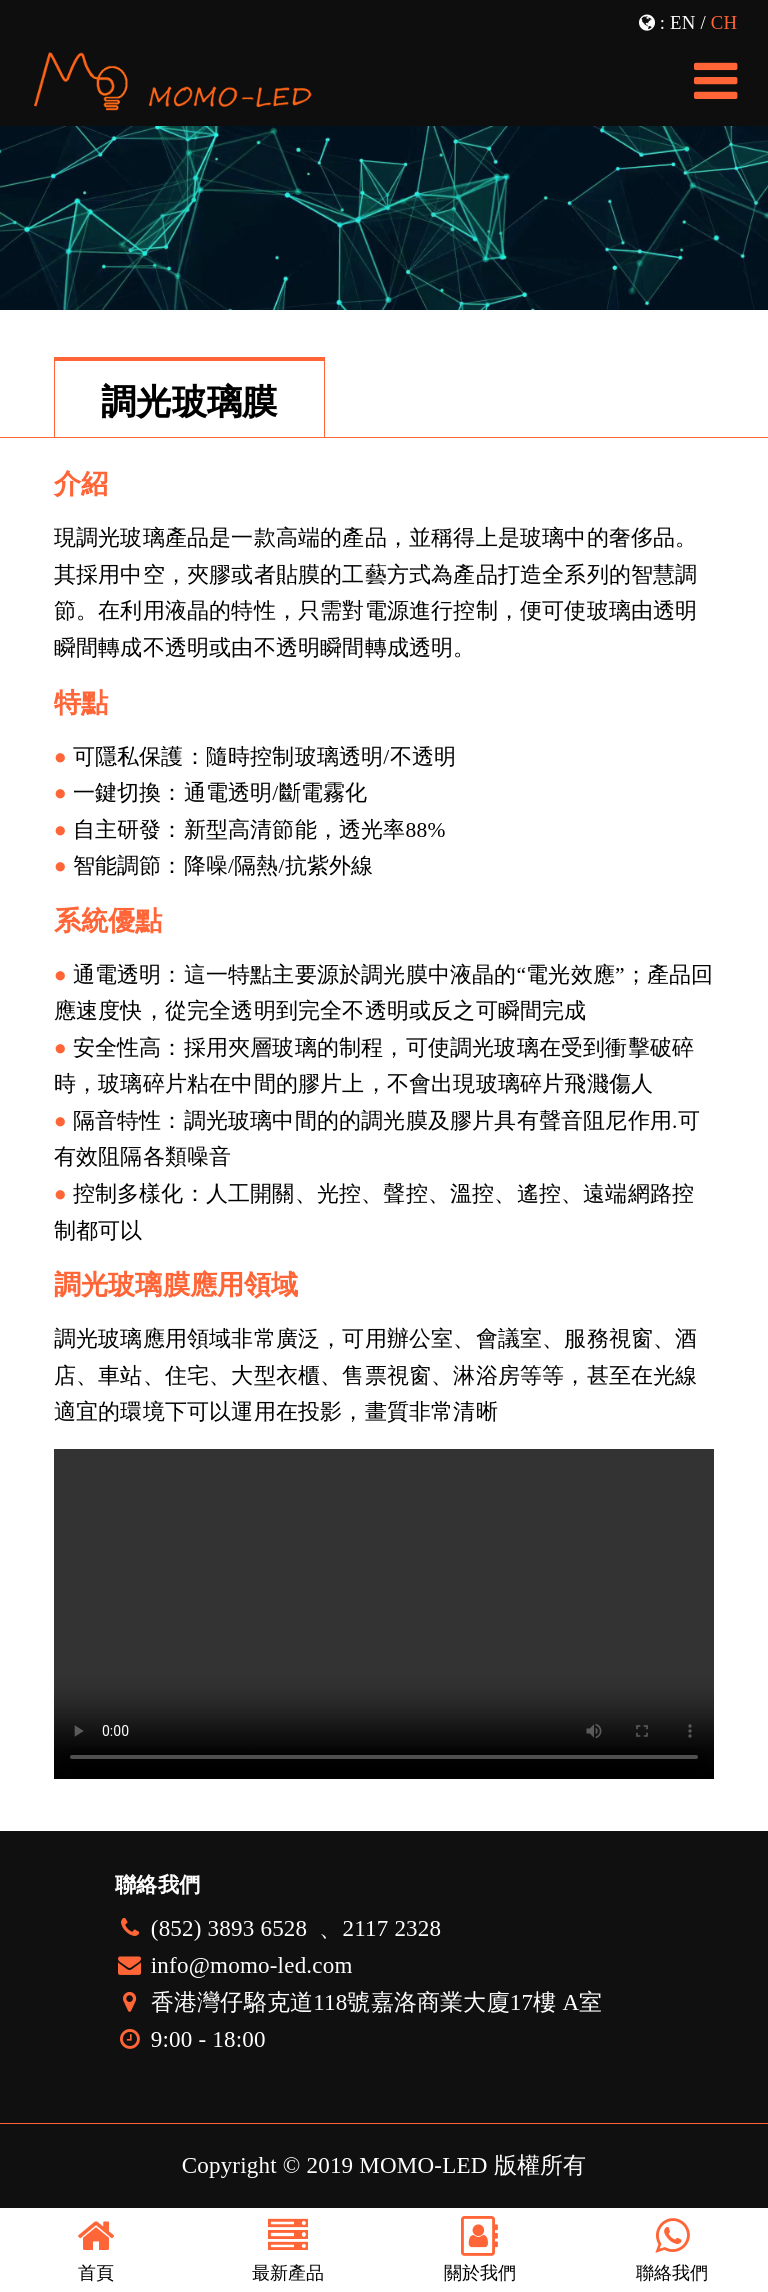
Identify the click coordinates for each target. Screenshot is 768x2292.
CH (724, 22)
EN (682, 22)
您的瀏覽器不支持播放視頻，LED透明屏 (384, 1614)
